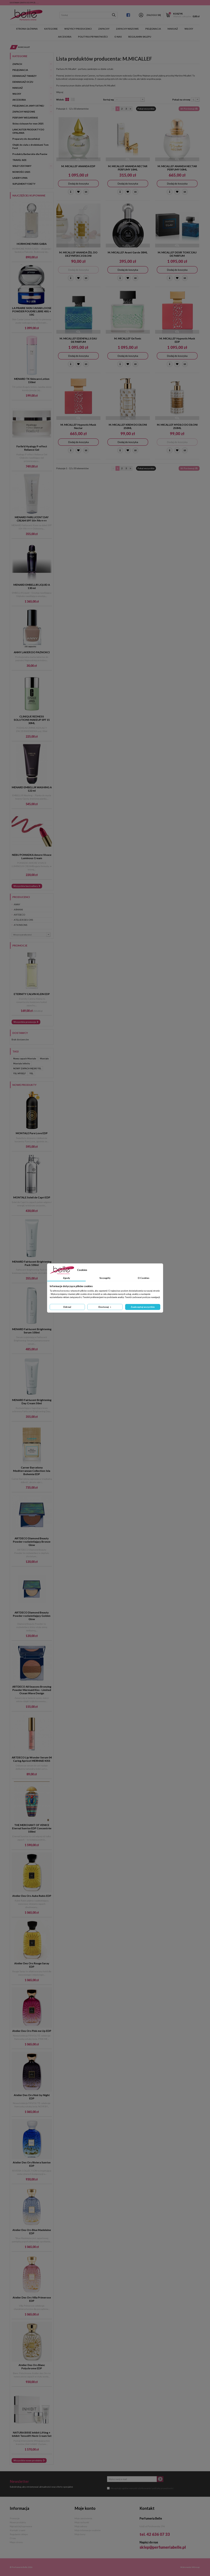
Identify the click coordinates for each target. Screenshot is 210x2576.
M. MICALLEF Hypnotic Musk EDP (177, 340)
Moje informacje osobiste (88, 2530)
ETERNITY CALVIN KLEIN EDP (32, 993)
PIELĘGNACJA (20, 70)
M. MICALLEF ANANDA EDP (78, 166)
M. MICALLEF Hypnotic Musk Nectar (78, 426)
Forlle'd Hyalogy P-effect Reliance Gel (31, 448)
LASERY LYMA (20, 177)
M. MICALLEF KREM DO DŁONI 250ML (128, 426)
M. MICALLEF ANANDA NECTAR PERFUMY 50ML (177, 168)
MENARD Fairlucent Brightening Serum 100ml (31, 1330)
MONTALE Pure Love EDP (32, 1133)
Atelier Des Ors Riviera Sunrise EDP (32, 2164)
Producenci (21, 896)
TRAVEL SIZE (19, 160)
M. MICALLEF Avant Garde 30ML (128, 252)
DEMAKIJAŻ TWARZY (24, 75)
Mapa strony (16, 2542)
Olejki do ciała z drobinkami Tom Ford (30, 146)
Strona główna (27, 28)
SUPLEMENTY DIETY (23, 183)
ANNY (17, 904)
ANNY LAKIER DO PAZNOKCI (32, 652)
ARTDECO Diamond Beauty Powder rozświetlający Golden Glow (31, 1616)
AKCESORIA (19, 99)
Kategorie (51, 28)
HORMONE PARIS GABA (32, 243)
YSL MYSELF (19, 1073)
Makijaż (173, 28)
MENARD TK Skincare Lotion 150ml (31, 380)
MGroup (196, 2567)
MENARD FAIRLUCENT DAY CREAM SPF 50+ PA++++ (32, 519)
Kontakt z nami (17, 2530)
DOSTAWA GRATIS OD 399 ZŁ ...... (24, 2)
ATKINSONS (20, 924)
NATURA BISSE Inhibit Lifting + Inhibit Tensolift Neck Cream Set (32, 2434)
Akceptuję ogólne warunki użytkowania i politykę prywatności (141, 2488)
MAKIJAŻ (17, 87)
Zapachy (103, 28)
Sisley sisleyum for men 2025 (27, 123)
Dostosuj (105, 1306)
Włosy (188, 28)
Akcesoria (64, 36)
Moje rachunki (82, 2522)
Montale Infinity (21, 1063)
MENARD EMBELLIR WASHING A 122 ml (32, 789)
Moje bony (80, 2534)
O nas (118, 36)
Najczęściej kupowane (28, 195)
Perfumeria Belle (19, 2567)
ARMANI (18, 909)
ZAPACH (17, 64)
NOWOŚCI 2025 (21, 171)
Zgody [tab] (66, 1277)
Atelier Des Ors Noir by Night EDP (32, 2096)
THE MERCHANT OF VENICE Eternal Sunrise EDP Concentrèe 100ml (31, 1828)
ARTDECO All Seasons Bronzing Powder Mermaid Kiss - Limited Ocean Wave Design (31, 1690)
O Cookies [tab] (143, 1277)
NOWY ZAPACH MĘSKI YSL (27, 1068)
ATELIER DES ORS (23, 919)
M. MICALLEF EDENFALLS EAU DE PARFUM (78, 340)
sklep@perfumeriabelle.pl (163, 2547)
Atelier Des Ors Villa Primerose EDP (32, 2299)
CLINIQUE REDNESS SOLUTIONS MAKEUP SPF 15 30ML (32, 720)
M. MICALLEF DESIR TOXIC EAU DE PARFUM (177, 254)
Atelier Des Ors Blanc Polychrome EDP (32, 2366)
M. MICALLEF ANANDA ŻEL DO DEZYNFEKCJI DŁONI (78, 254)
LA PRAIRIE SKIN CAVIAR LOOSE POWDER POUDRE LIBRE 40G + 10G (31, 311)
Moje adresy (81, 2526)
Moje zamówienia (83, 2518)
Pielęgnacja (153, 28)
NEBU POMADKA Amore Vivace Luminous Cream (31, 856)
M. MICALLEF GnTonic (127, 338)
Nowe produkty (24, 1084)
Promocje (19, 945)
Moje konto (85, 2508)
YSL (31, 1073)
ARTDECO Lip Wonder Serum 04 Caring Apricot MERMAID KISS (32, 1759)
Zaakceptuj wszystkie (143, 1306)
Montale (44, 1058)
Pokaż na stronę (181, 99)
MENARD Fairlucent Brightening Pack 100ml (31, 1263)
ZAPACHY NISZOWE (23, 111)
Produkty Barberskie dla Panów (29, 154)
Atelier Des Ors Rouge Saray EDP (31, 1965)
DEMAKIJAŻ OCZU (22, 81)
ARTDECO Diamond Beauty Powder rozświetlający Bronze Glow (31, 1541)
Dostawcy (20, 1032)
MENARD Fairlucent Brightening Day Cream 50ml (31, 1401)
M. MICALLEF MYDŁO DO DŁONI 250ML (177, 426)
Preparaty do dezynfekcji (26, 138)
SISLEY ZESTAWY (21, 166)
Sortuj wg (108, 99)
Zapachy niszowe (127, 28)
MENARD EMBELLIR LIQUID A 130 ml (31, 586)
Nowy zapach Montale (24, 1058)
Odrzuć (67, 1306)
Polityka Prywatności (93, 36)
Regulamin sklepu (139, 36)
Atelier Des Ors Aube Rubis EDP (31, 1895)
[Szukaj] (114, 15)
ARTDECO (19, 914)
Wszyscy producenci (78, 28)
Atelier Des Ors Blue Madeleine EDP (31, 2231)
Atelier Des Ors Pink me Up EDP (31, 2030)
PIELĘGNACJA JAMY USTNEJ (28, 105)
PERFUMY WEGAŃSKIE (25, 117)
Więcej (59, 92)
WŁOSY (16, 93)
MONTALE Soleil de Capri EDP (31, 1197)
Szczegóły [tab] (104, 1277)
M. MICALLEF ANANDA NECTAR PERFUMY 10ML (127, 168)
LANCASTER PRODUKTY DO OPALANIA (28, 131)
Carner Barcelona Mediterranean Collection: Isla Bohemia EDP (31, 1471)
